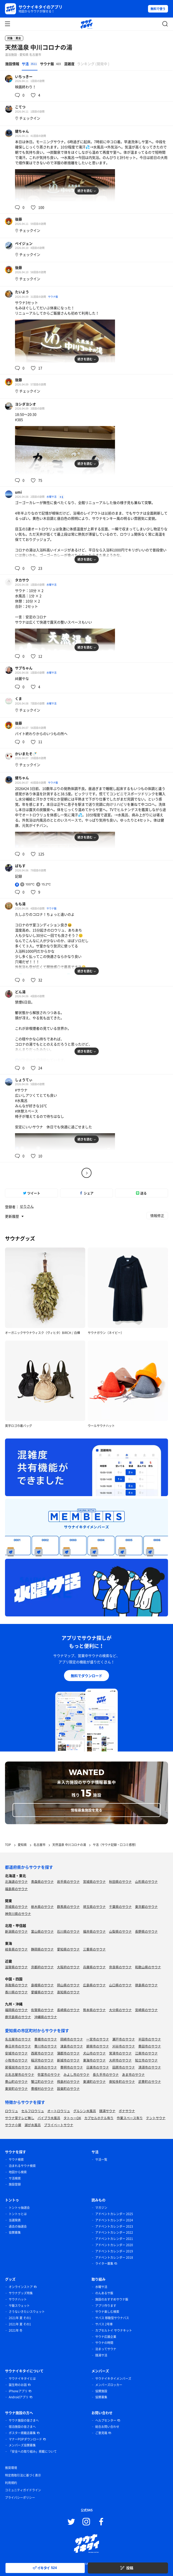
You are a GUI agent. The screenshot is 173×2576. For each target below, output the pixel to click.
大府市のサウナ (120, 2060)
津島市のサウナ (71, 2046)
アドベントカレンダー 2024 (114, 2220)
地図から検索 (18, 2172)
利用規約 (11, 2483)
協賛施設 (101, 2391)
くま (18, 698)
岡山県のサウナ (68, 1985)
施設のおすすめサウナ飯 (111, 2299)
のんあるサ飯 (104, 2293)
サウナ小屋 (13, 2124)
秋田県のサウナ (120, 1881)
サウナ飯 (53, 296)
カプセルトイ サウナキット (113, 2330)
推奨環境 (11, 2467)
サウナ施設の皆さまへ (24, 2420)
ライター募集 (104, 2263)
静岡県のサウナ (42, 1949)
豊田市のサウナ (149, 2046)
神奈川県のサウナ (18, 1913)
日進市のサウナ (97, 2067)
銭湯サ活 (101, 2355)
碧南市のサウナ (97, 2046)
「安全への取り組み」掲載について (33, 2451)
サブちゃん (23, 667)
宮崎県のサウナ (146, 2009)
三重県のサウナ (94, 1949)
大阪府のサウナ (68, 1967)
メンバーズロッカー (108, 2385)
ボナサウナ (127, 2110)
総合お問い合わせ (107, 2426)
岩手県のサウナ (68, 1881)
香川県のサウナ (16, 1992)
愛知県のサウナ (68, 1949)
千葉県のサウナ (120, 1906)
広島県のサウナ (94, 1985)
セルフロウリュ (32, 2110)
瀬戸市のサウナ (123, 2039)
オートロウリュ (58, 2110)
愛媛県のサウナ (42, 1992)
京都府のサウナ (42, 1967)
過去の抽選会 (18, 2226)
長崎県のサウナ (68, 2009)
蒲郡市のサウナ (68, 2053)
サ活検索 (15, 2178)
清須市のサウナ (149, 2067)
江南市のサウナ (146, 2053)
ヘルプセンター (105, 2420)
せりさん (27, 1206)
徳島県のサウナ (146, 1985)
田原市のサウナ (123, 2067)
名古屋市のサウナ (18, 2039)
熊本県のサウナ (94, 2009)
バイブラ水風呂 (49, 2117)
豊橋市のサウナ (45, 2039)
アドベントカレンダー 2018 (114, 2257)
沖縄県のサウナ (45, 2016)
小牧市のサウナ (16, 2060)
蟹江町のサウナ (42, 2081)
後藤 (18, 219)
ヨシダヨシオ (25, 403)
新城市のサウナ (68, 2060)
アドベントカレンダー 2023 (114, 2226)
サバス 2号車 (104, 2324)
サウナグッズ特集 (21, 2293)
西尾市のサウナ (42, 2053)
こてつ (20, 106)
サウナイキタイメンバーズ (113, 2378)
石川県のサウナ (68, 1931)
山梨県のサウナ (120, 1931)
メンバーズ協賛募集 (22, 2445)
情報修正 (157, 1215)
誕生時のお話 (18, 2385)
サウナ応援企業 (105, 2336)
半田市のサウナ (149, 2039)
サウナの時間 (104, 2342)
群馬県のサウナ (68, 1906)
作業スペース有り (130, 2117)
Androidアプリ (18, 2397)
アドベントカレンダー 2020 (114, 2245)
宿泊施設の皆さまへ (22, 2426)
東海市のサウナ (94, 2060)
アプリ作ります (105, 2305)
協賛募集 (15, 2232)
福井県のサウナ (94, 1931)
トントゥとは (18, 2214)
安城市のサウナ (16, 2053)
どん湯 (20, 991)
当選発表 (15, 2220)
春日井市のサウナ (18, 2046)
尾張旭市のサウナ (18, 2067)
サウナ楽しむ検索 (107, 2311)
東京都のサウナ (146, 1906)
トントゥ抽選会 (19, 2207)
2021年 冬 (15, 2330)
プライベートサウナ (58, 2124)
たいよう (22, 291)
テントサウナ (156, 2117)
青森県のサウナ (42, 1881)
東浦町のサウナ (94, 2081)
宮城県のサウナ (94, 1881)
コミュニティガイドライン (23, 2490)
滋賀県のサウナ (16, 1967)
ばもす (20, 865)
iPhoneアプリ (18, 2391)
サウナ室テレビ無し (19, 2117)
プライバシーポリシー (20, 2497)
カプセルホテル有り (99, 2117)
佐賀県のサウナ (42, 2009)
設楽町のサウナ (68, 2088)
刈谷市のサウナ (123, 2046)
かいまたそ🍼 (26, 753)
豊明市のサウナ (71, 2067)
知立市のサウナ (146, 2060)
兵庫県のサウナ (94, 1967)
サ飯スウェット (19, 2305)
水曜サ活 (51, 496)
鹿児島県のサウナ (18, 2016)
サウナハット (18, 2299)
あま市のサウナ (133, 2074)
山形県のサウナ (146, 1881)
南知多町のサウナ (122, 2081)
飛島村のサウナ (68, 2081)
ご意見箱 (101, 2433)
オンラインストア (21, 2287)
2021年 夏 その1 (20, 2318)
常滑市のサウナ (120, 2053)
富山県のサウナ (42, 1931)
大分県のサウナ (120, 2009)
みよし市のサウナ (77, 2074)
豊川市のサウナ (45, 2046)
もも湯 (20, 903)
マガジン (101, 2207)
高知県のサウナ (68, 1992)
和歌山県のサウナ (148, 1967)
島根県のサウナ (42, 1985)
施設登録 (15, 2184)
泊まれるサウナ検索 (22, 2165)
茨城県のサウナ (16, 1906)
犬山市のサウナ (94, 2053)
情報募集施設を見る (86, 1809)
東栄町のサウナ (16, 2088)
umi (18, 491)
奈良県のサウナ (120, 1967)
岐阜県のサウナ (16, 1949)
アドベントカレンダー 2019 (114, 2251)
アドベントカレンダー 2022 (114, 2232)
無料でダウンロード (86, 1675)
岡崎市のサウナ (71, 2039)
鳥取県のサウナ (16, 1985)
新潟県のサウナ (16, 1931)
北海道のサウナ (16, 1881)
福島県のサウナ (16, 1888)
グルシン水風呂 (84, 2110)
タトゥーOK (72, 2117)
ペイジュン (23, 243)
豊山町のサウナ (16, 2081)
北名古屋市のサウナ (19, 2074)
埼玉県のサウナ (94, 1906)
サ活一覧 (101, 2159)
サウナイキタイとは (22, 2378)
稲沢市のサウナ (42, 2060)
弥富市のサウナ (49, 2074)
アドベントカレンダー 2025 (114, 2214)
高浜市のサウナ (45, 2067)
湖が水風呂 (32, 2124)
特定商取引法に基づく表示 (23, 2475)
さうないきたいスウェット (27, 2311)
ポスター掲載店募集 (22, 2433)
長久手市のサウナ (106, 2074)
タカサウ (22, 579)
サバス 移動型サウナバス (112, 2318)
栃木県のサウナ (42, 1906)
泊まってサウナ (105, 2349)
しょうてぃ (23, 1079)
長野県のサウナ (146, 1931)
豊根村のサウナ (42, 2088)
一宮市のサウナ (97, 2039)
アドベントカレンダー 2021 (114, 2238)
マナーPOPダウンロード (25, 2439)
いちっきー (23, 76)
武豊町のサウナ (149, 2081)
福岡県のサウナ (16, 2009)
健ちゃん (22, 131)
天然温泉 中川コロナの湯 (38, 47)
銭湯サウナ (107, 2110)
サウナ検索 (16, 2159)
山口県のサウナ (120, 1985)
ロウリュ (11, 2110)
